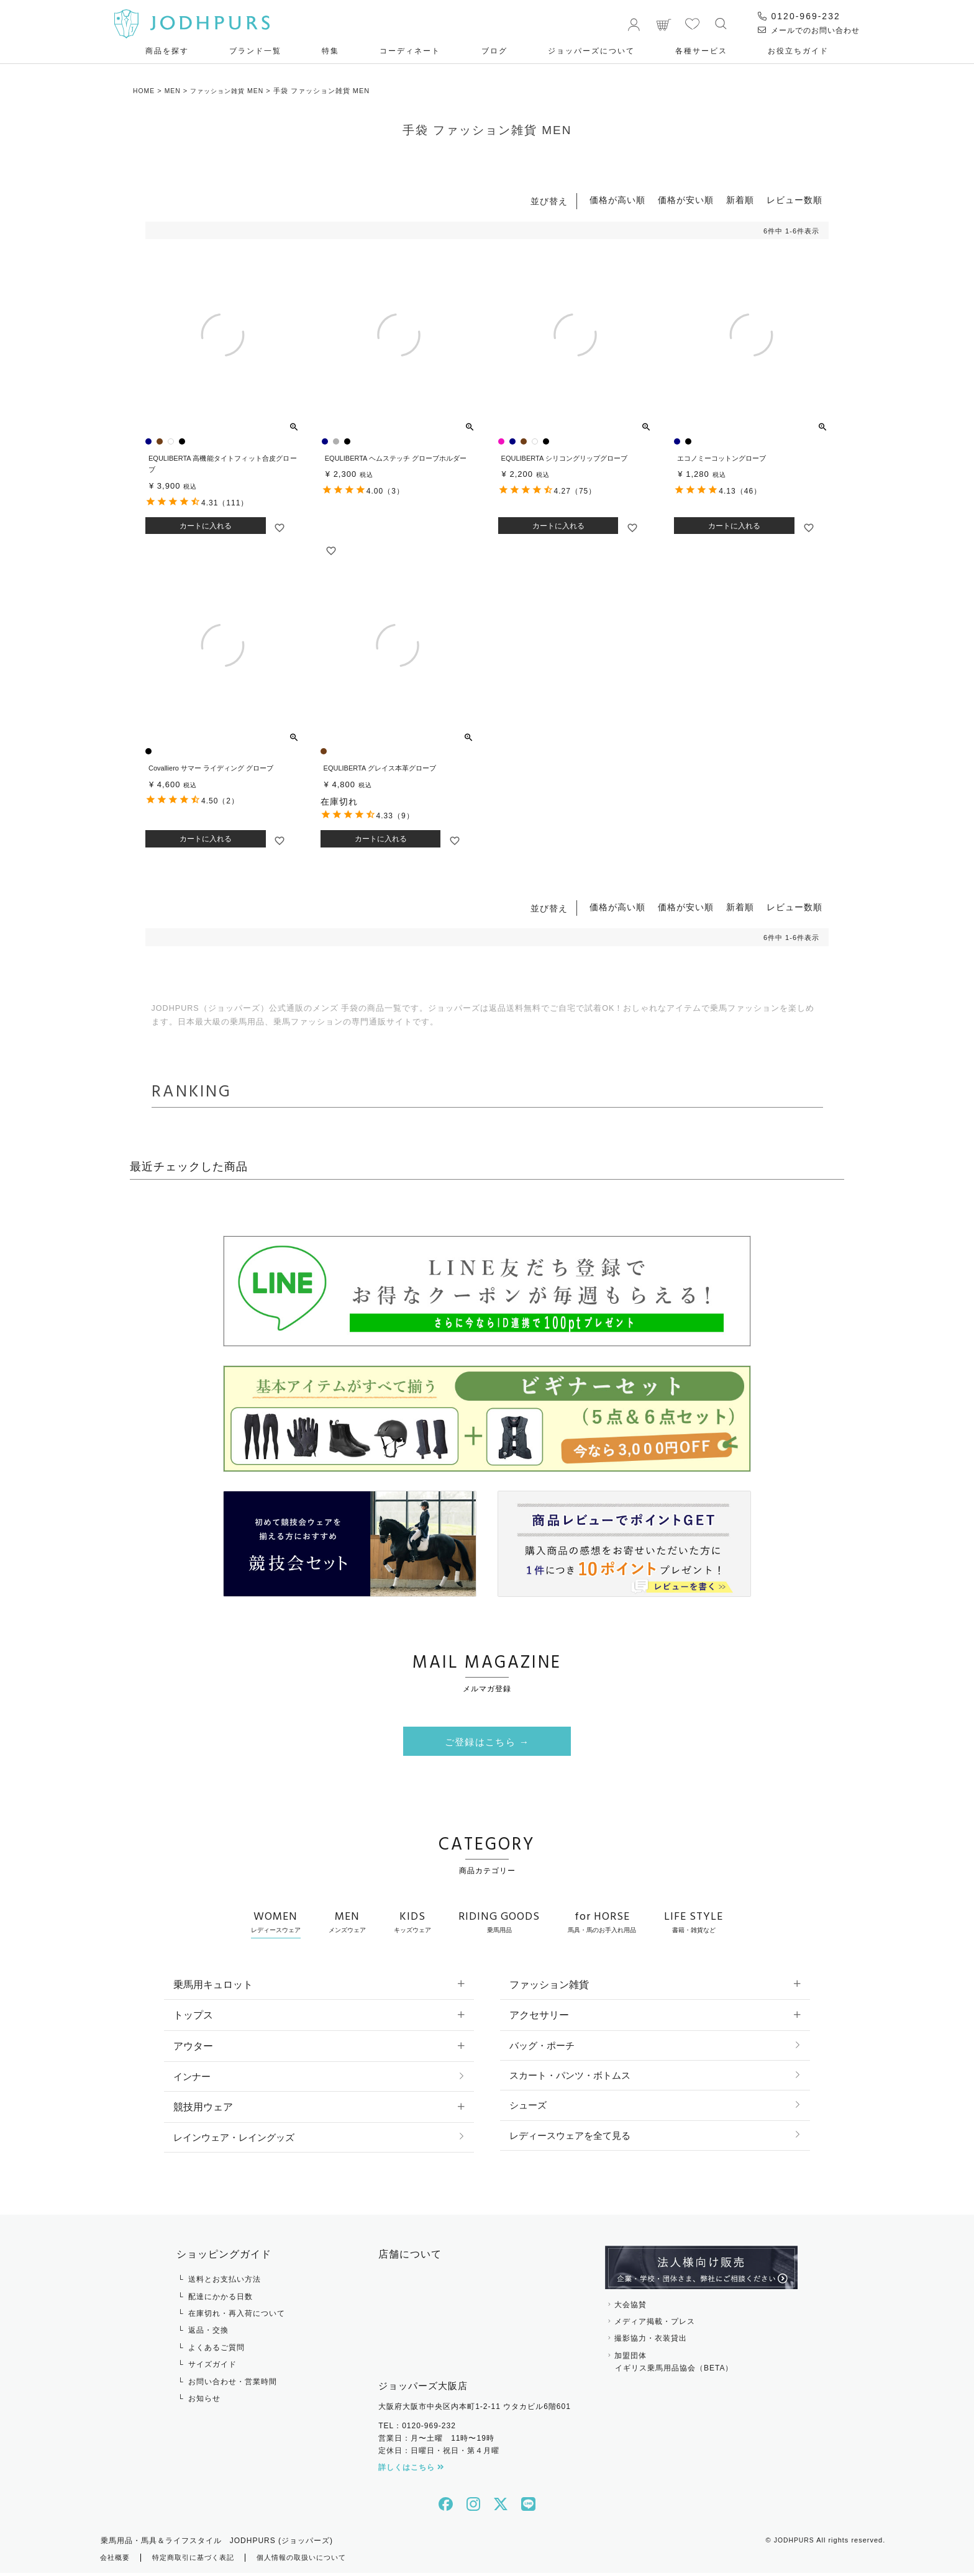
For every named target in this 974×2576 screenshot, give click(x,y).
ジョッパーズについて (591, 51)
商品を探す (167, 51)
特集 (330, 51)
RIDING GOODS (499, 1922)
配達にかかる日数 (220, 2299)
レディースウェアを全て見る (574, 2140)
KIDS (412, 1922)
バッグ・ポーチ (544, 2046)
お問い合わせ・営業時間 (232, 2384)
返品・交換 (208, 2333)
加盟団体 (701, 2365)
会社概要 (116, 2560)
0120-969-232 (799, 16)
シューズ (529, 2109)
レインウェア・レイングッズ (238, 2140)
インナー (193, 2077)
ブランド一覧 (255, 51)
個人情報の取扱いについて (314, 2560)
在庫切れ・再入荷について (236, 2316)
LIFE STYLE (693, 1922)
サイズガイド (212, 2367)
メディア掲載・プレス (654, 2324)
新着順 (740, 200)
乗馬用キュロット (213, 1985)
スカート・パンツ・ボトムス (574, 2077)
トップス (193, 2016)
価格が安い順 (686, 200)
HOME (144, 90)
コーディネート (410, 51)
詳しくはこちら (411, 2469)
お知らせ (204, 2401)
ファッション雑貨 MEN (232, 90)
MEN (174, 90)
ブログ (494, 51)
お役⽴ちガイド (798, 51)
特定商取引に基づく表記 (199, 2560)
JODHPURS (792, 2542)
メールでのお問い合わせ (809, 30)
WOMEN (276, 1922)
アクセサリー (539, 2016)
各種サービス (701, 51)
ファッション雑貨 (549, 1985)
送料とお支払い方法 (224, 2282)
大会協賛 (630, 2307)
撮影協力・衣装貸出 (650, 2341)
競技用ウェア (203, 2109)
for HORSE (602, 1922)
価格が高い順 (617, 200)
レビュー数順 (794, 200)
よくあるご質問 (216, 2350)
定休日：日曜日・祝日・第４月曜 (438, 2453)
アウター (193, 2046)
